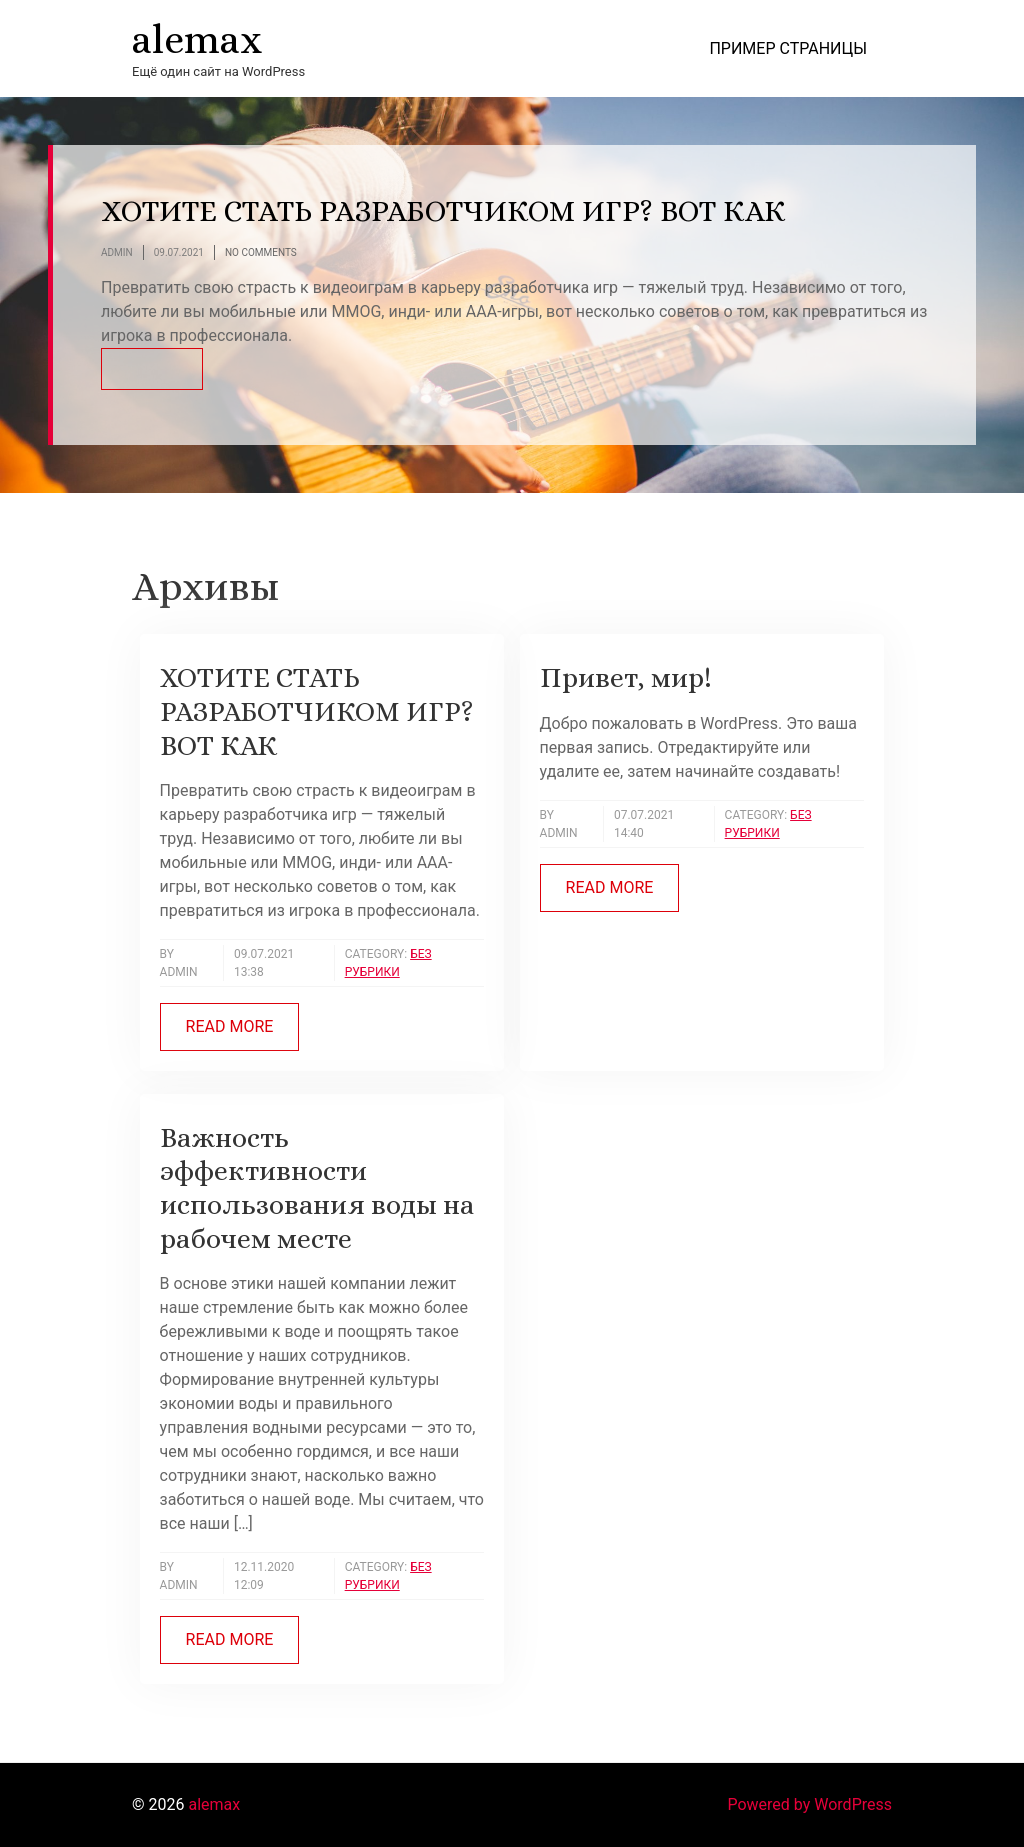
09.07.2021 (179, 253)
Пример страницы (788, 48)
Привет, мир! (626, 678)
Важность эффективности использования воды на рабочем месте (317, 1188)
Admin (117, 253)
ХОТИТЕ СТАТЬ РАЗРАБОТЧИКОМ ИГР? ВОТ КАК (443, 211)
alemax (197, 39)
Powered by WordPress (809, 1804)
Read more (230, 1026)
